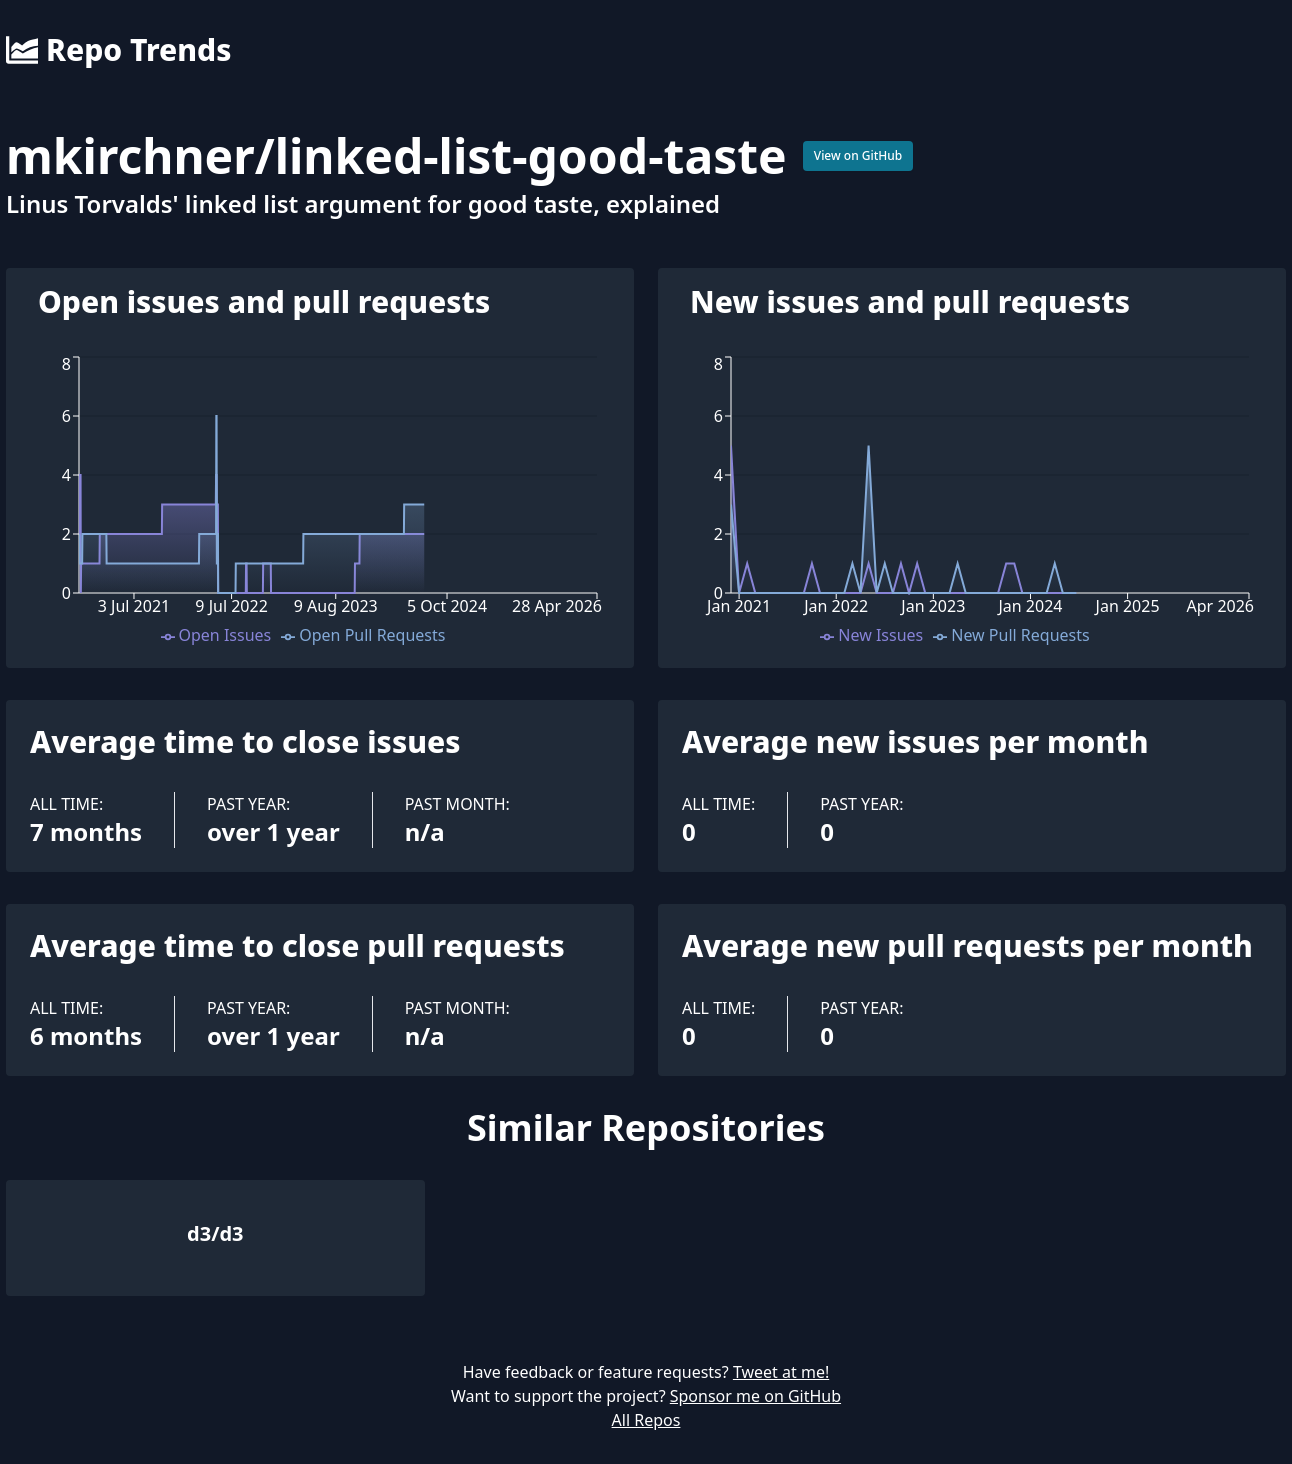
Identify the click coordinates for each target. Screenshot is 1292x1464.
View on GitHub (858, 155)
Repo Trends (118, 50)
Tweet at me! (781, 1372)
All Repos (646, 1420)
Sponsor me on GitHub (755, 1396)
